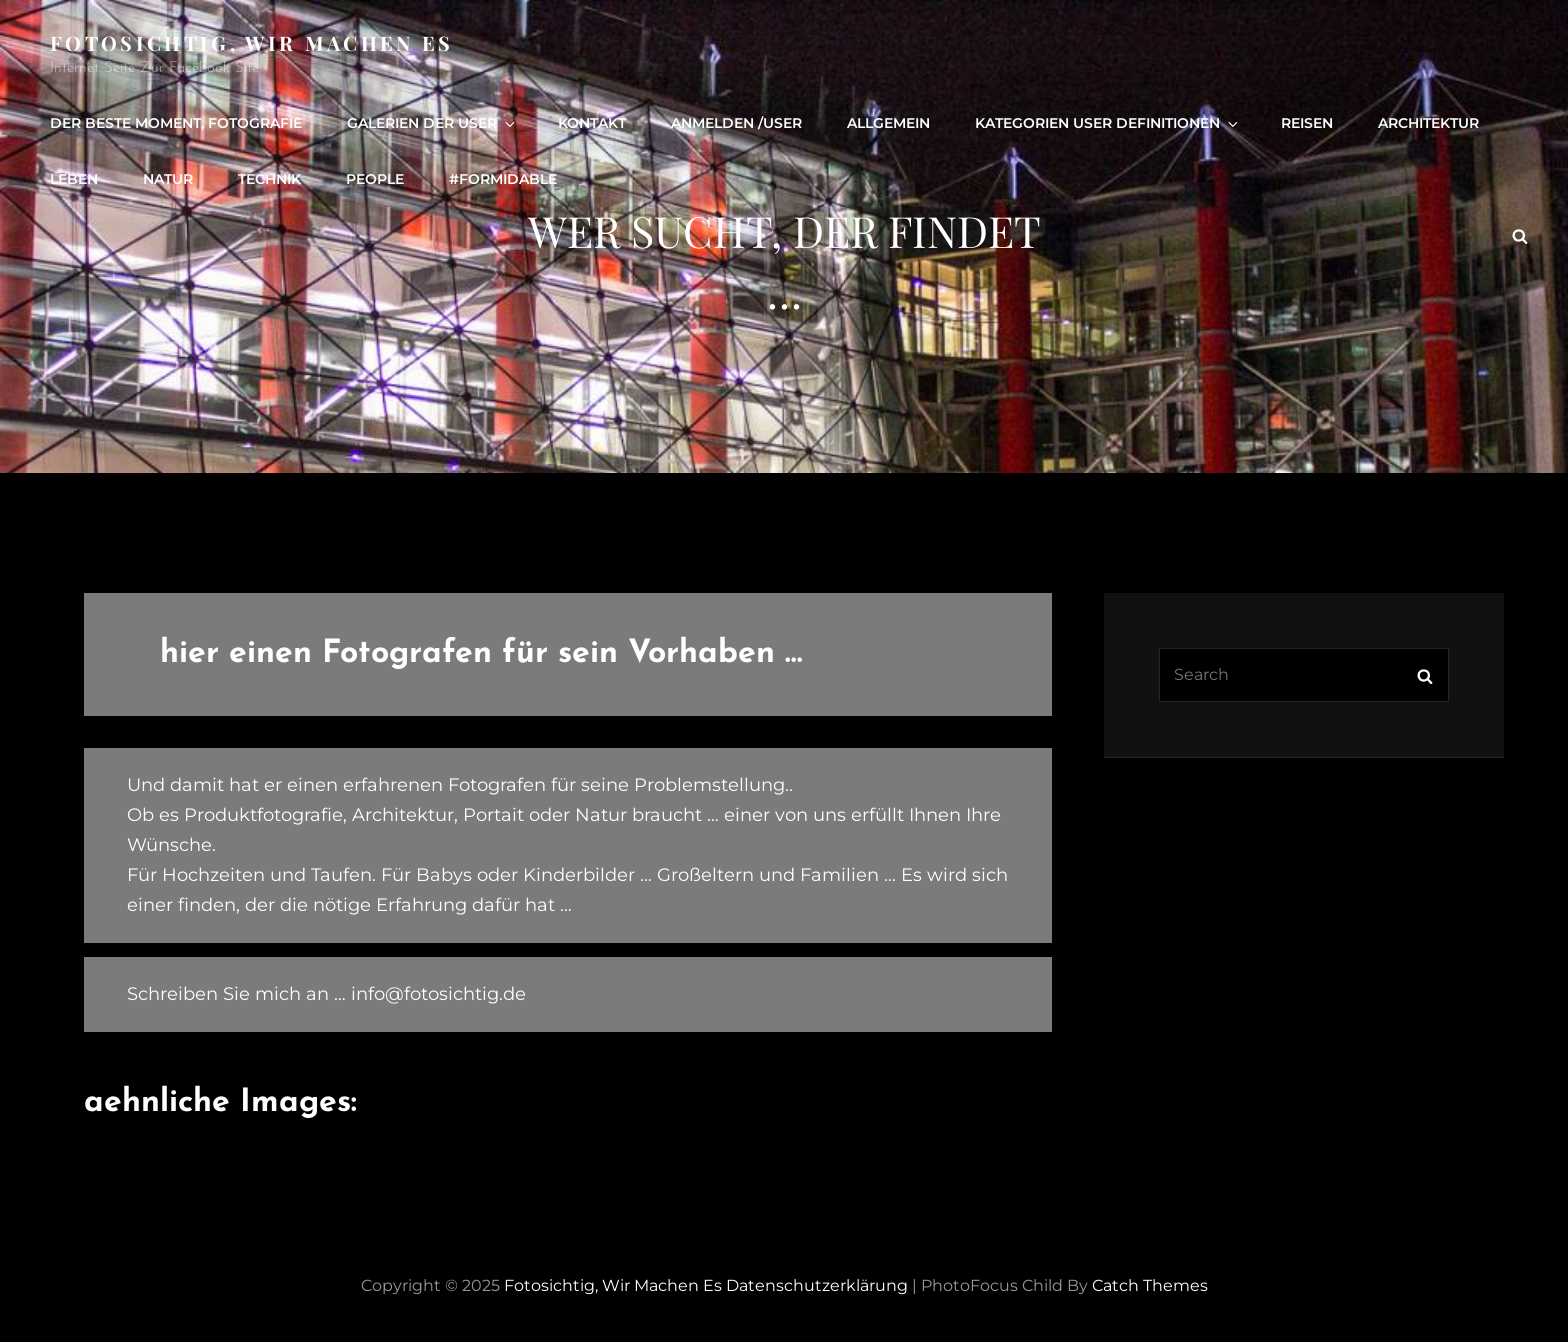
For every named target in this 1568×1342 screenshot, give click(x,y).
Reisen (1307, 123)
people (375, 179)
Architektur (1428, 123)
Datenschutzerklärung (817, 1285)
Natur (168, 179)
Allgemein (888, 123)
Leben (74, 179)
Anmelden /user (736, 123)
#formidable (503, 179)
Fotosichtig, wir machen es (252, 42)
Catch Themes (1150, 1285)
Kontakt (592, 123)
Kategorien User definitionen (1108, 123)
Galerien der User (432, 123)
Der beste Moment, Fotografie (176, 123)
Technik (269, 179)
